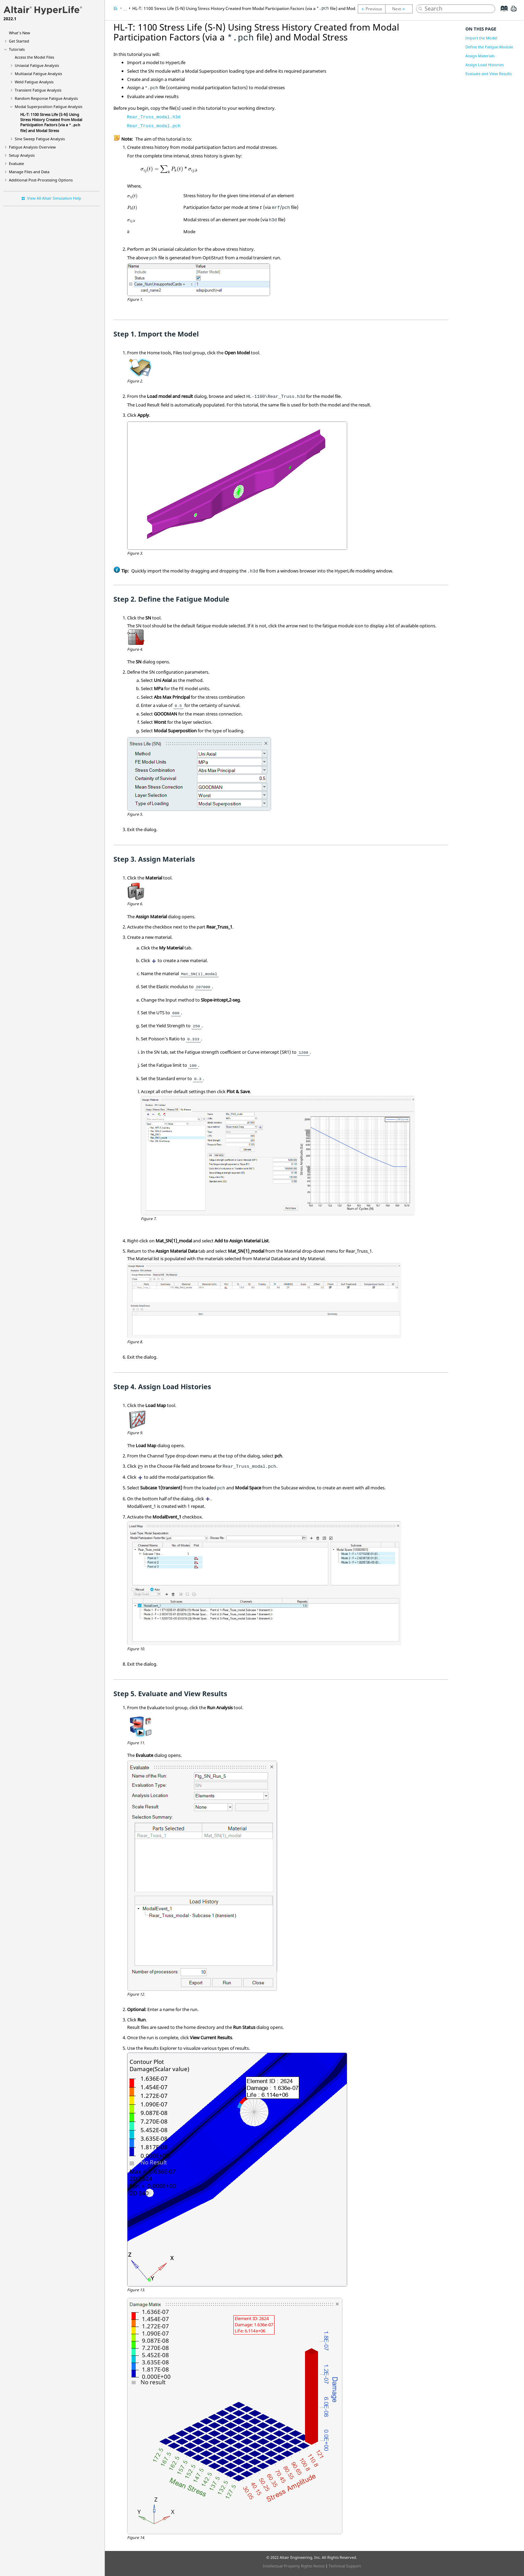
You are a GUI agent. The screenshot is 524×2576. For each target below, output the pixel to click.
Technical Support (345, 2565)
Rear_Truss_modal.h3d (154, 117)
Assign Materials (480, 55)
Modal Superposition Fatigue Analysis (48, 106)
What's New (19, 32)
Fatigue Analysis (32, 147)
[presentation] (169, 169)
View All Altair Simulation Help (54, 198)
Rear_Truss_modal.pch (154, 126)
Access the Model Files (34, 57)
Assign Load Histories (484, 64)
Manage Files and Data (29, 171)
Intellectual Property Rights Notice (294, 2565)
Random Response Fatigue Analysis (46, 98)
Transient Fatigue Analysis (38, 90)
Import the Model (481, 37)
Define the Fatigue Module (489, 46)
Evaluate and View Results (488, 73)
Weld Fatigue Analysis (34, 81)
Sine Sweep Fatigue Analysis (40, 138)
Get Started (19, 41)
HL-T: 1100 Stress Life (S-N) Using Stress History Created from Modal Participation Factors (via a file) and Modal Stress (51, 122)
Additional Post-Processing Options (41, 179)
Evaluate (16, 163)
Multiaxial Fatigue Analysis (38, 73)
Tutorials (17, 49)
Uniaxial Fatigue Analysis (37, 65)
